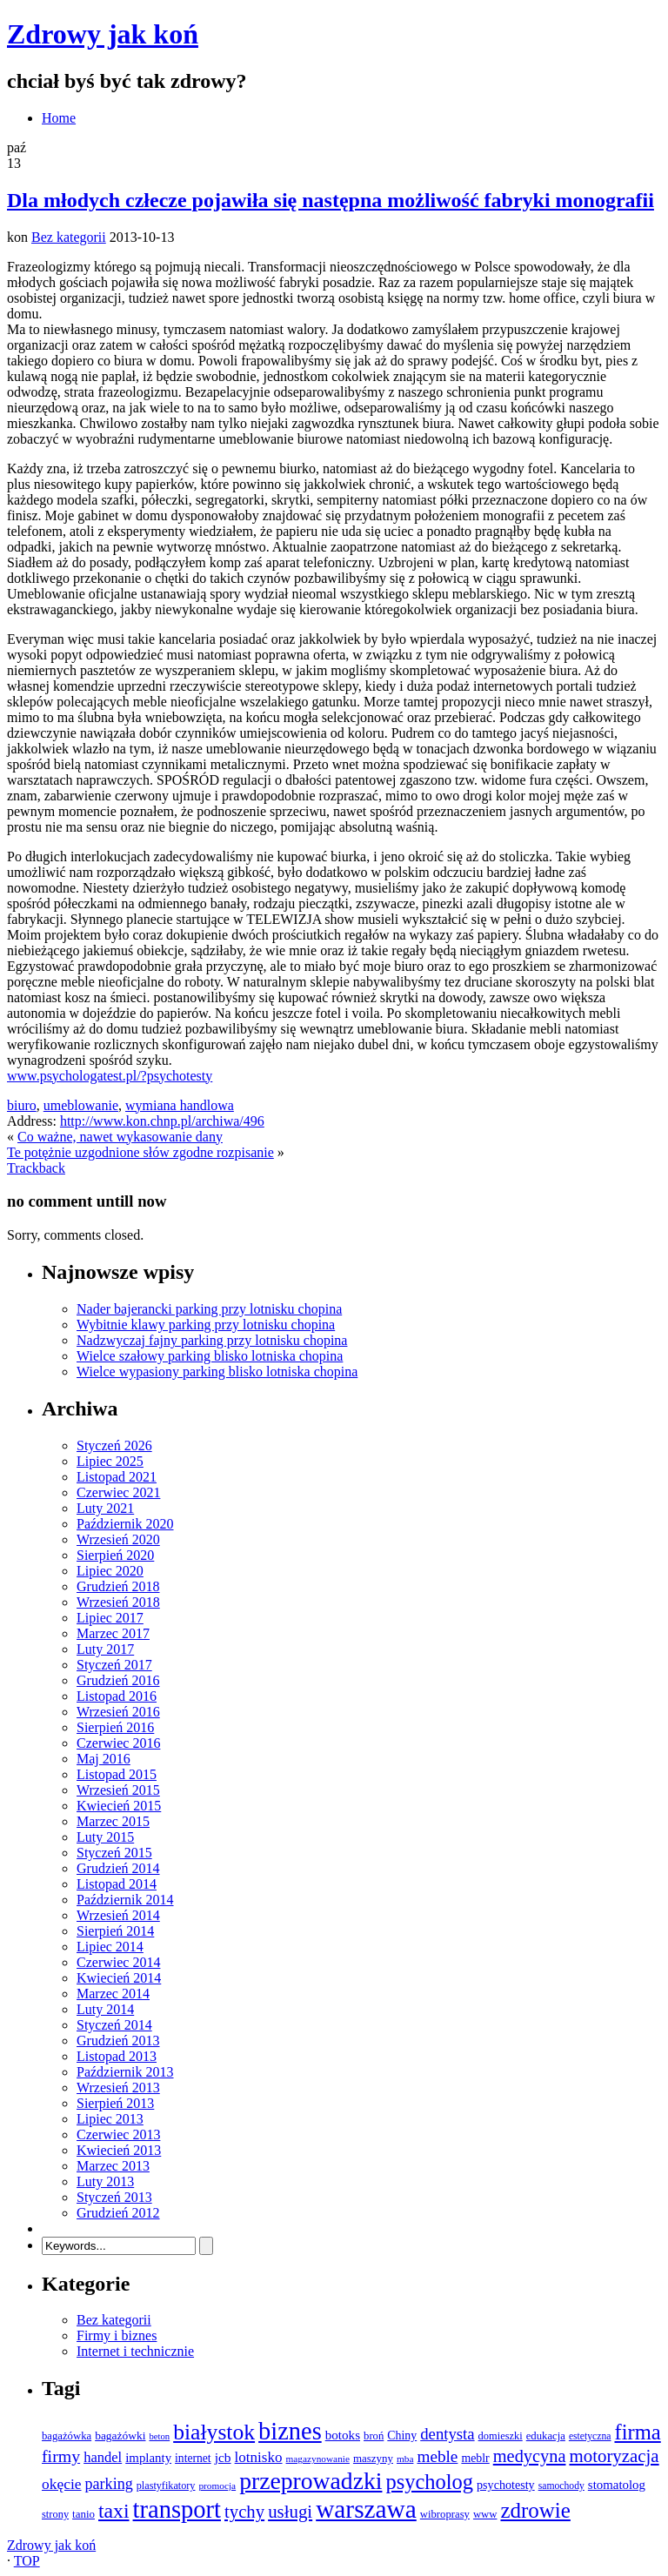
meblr (475, 2458)
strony (55, 2514)
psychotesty (506, 2485)
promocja (217, 2485)
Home (59, 117)
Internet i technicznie (135, 2351)
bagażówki (120, 2435)
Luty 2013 (105, 2181)
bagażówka (66, 2436)
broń (374, 2436)
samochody (561, 2486)
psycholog (429, 2481)
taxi (114, 2510)
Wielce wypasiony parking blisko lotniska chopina (217, 1371)
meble (437, 2456)
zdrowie (535, 2510)
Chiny (402, 2435)
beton (159, 2436)
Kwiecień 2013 (119, 2150)
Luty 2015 (105, 1837)
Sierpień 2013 (115, 2103)
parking (109, 2483)
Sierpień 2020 (115, 1555)
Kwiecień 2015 (119, 1805)
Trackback (36, 1168)
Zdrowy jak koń (102, 34)
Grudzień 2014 (118, 1868)
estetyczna (590, 2436)
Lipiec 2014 (110, 1946)
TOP (27, 2560)
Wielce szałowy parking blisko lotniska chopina (210, 1355)
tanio (83, 2513)
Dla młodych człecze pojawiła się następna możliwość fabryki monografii (330, 200)
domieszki (500, 2436)
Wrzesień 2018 (118, 1602)
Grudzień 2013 (118, 2040)
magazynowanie (318, 2458)
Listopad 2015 (117, 1774)
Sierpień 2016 (115, 1727)
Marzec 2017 (113, 1633)
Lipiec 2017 (110, 1617)
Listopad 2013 (117, 2056)
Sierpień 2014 (115, 1931)
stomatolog (616, 2485)
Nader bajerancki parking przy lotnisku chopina (209, 1308)
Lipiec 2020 (110, 1570)
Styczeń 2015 (114, 1852)
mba (405, 2458)
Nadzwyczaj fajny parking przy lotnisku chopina (212, 1340)
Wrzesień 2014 (118, 1915)
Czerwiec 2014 (118, 1962)
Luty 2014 (105, 2009)
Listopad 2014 (117, 1884)
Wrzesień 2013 (118, 2087)
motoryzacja (613, 2456)
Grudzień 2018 (118, 1586)
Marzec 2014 (113, 1993)
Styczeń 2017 (114, 1664)
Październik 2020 (125, 1523)
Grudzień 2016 (118, 1680)
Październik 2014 (125, 1899)
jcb (223, 2457)
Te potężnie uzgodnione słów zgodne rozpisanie (140, 1152)
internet (193, 2458)
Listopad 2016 (117, 1696)
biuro (22, 1105)
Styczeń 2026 (114, 1445)
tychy (244, 2511)
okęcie (62, 2483)
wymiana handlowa (179, 1105)
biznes (290, 2431)
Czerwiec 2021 (118, 1492)
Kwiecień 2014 (119, 1977)
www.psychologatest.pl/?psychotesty (109, 1075)
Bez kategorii (68, 237)
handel (103, 2457)
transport (177, 2509)
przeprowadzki (310, 2480)
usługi (290, 2511)
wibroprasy (445, 2514)
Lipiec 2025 (110, 1461)
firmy (61, 2456)
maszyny (373, 2458)
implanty (148, 2458)
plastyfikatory (166, 2485)
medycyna (529, 2456)
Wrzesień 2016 (118, 1711)
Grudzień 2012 (118, 2212)
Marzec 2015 (113, 1821)
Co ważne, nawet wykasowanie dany (120, 1136)
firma (637, 2432)
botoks (342, 2435)
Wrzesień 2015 (118, 1790)
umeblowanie (80, 1105)
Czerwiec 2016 (118, 1743)
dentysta (447, 2434)
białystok (214, 2432)
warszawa (366, 2509)
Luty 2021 (105, 1508)
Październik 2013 (125, 2071)
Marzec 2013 (113, 2165)
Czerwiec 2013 (118, 2134)
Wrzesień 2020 (118, 1539)
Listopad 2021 (117, 1476)
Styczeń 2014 (114, 2024)
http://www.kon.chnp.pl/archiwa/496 (162, 1121)
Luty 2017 (105, 1649)
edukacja (545, 2436)
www (485, 2514)
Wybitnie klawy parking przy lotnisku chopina (206, 1324)
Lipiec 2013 (110, 2118)
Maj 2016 (103, 1758)
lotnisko (259, 2457)
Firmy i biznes (117, 2335)
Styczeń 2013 (114, 2197)
